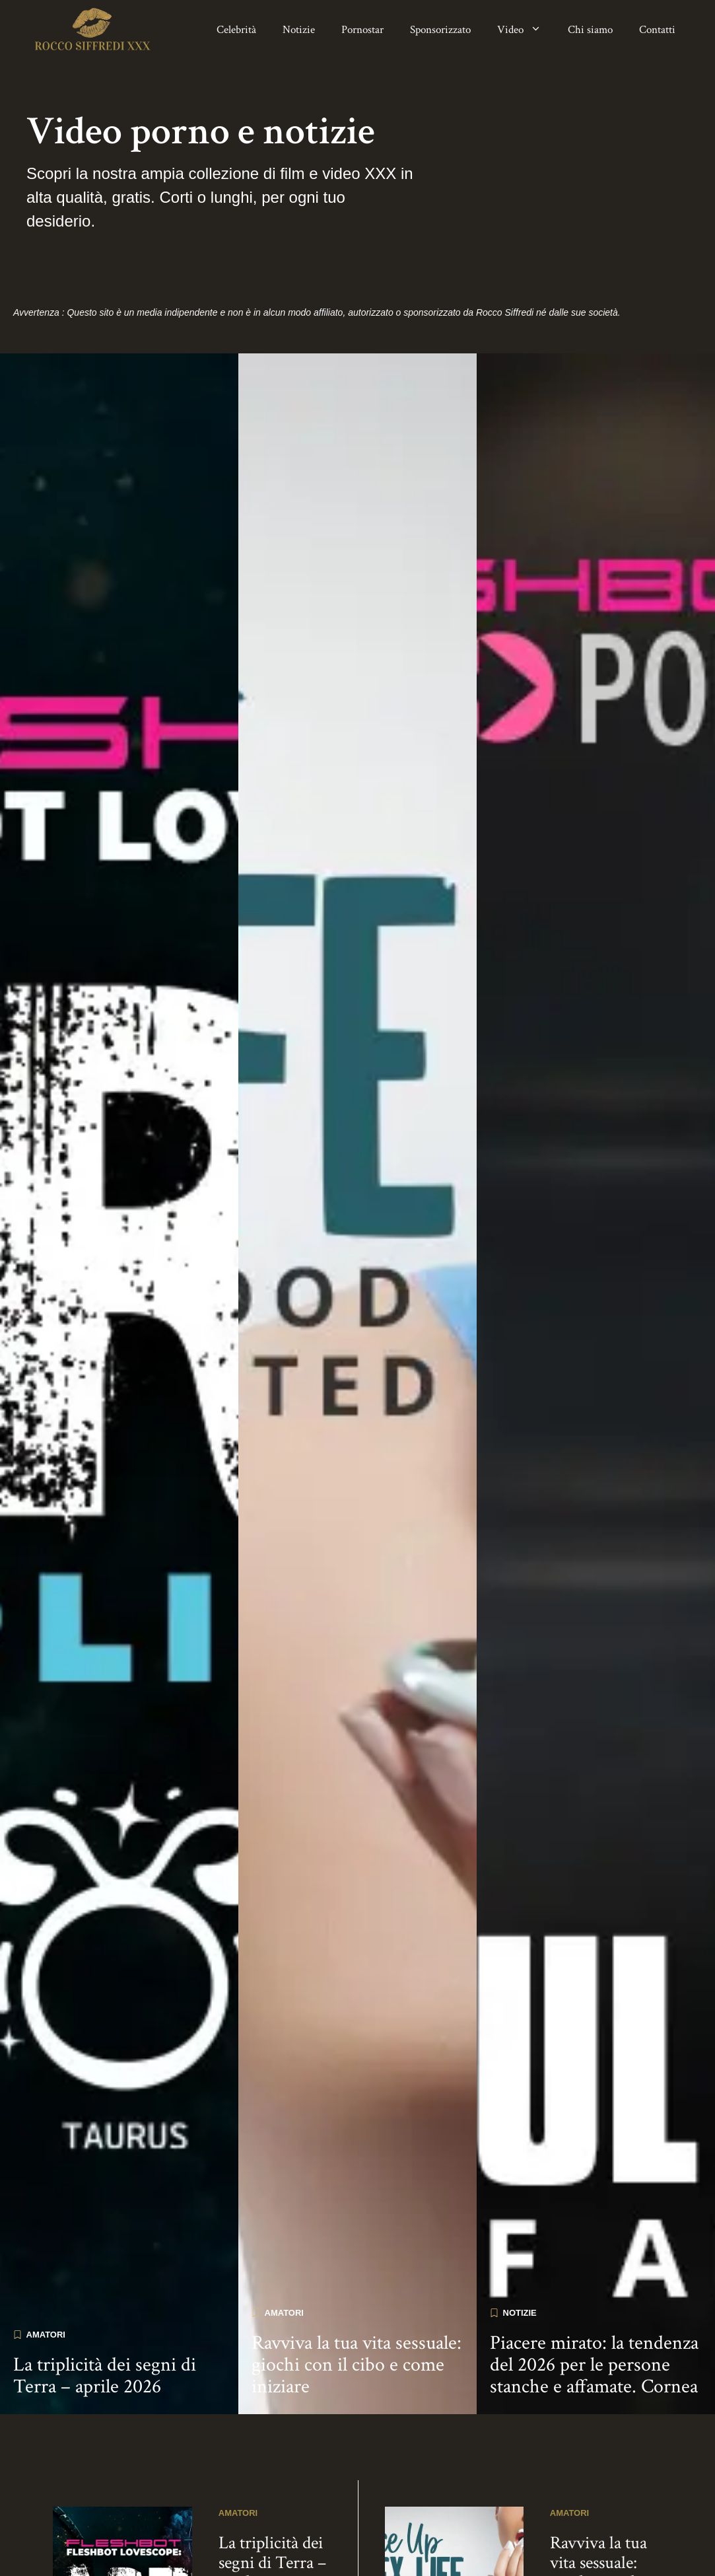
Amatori (45, 2325)
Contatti (657, 29)
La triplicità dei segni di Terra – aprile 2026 (104, 2366)
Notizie (299, 29)
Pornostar (362, 29)
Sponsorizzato (440, 29)
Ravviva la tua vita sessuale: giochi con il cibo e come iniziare (356, 2355)
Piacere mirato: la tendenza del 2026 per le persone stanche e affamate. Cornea (594, 2355)
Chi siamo (590, 29)
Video (526, 30)
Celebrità (236, 29)
